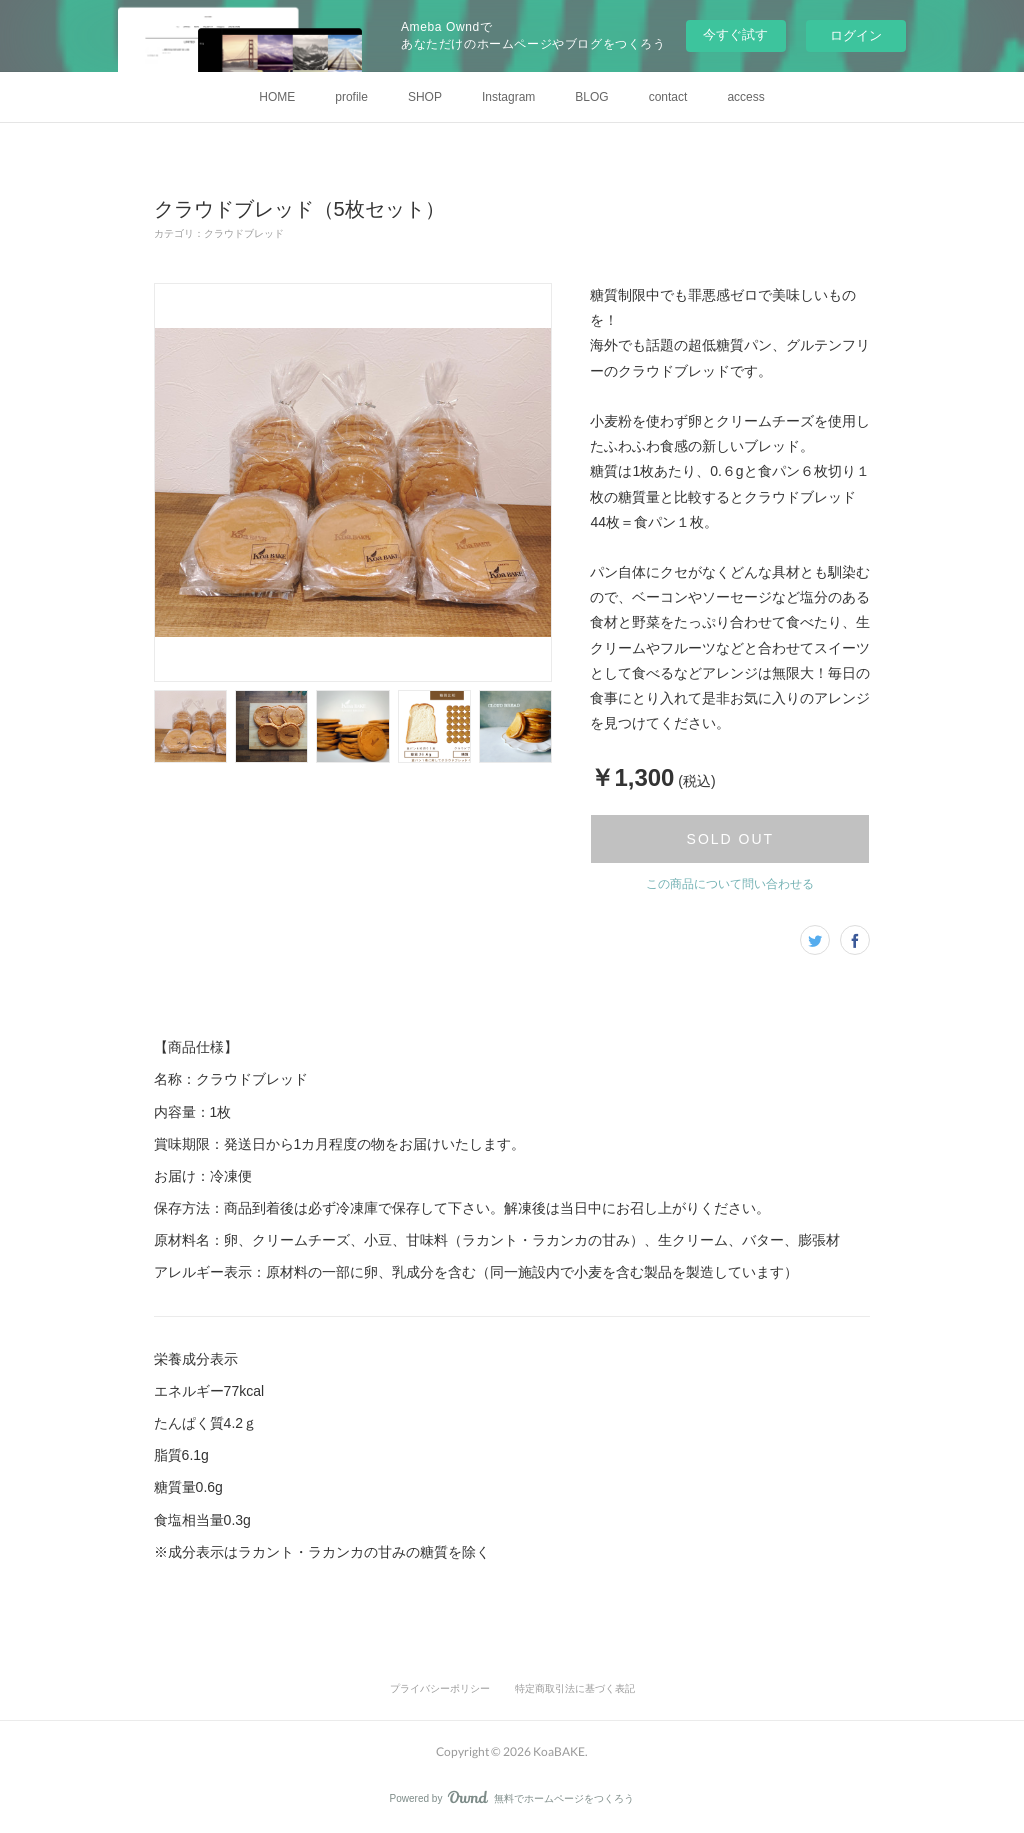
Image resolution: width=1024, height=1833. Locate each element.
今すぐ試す (735, 34)
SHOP (425, 97)
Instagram (508, 97)
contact (668, 97)
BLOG (591, 97)
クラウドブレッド (244, 233)
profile (351, 97)
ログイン (856, 35)
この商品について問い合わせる (730, 884)
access (745, 97)
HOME (277, 97)
